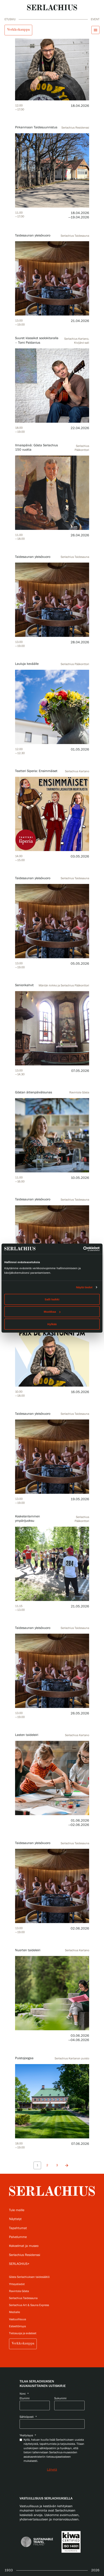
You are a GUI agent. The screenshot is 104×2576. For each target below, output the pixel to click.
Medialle (14, 2312)
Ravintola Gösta (19, 2291)
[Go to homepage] (52, 7)
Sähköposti (28, 2417)
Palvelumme (18, 2237)
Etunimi (25, 2398)
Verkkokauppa (18, 29)
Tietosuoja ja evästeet (22, 2333)
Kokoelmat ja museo (23, 2246)
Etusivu (10, 19)
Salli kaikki (52, 1299)
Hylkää (52, 1324)
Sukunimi (60, 2398)
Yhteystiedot (17, 2284)
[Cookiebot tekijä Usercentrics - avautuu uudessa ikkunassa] (83, 1248)
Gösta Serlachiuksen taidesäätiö (29, 2277)
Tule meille (16, 2210)
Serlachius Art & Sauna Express (29, 2305)
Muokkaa (52, 1311)
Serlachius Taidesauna (23, 2298)
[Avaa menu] (95, 30)
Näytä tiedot (84, 1287)
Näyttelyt (15, 2219)
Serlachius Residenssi (24, 2255)
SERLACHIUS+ (19, 2264)
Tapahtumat (18, 2228)
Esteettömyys (17, 2326)
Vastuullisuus (17, 2319)
